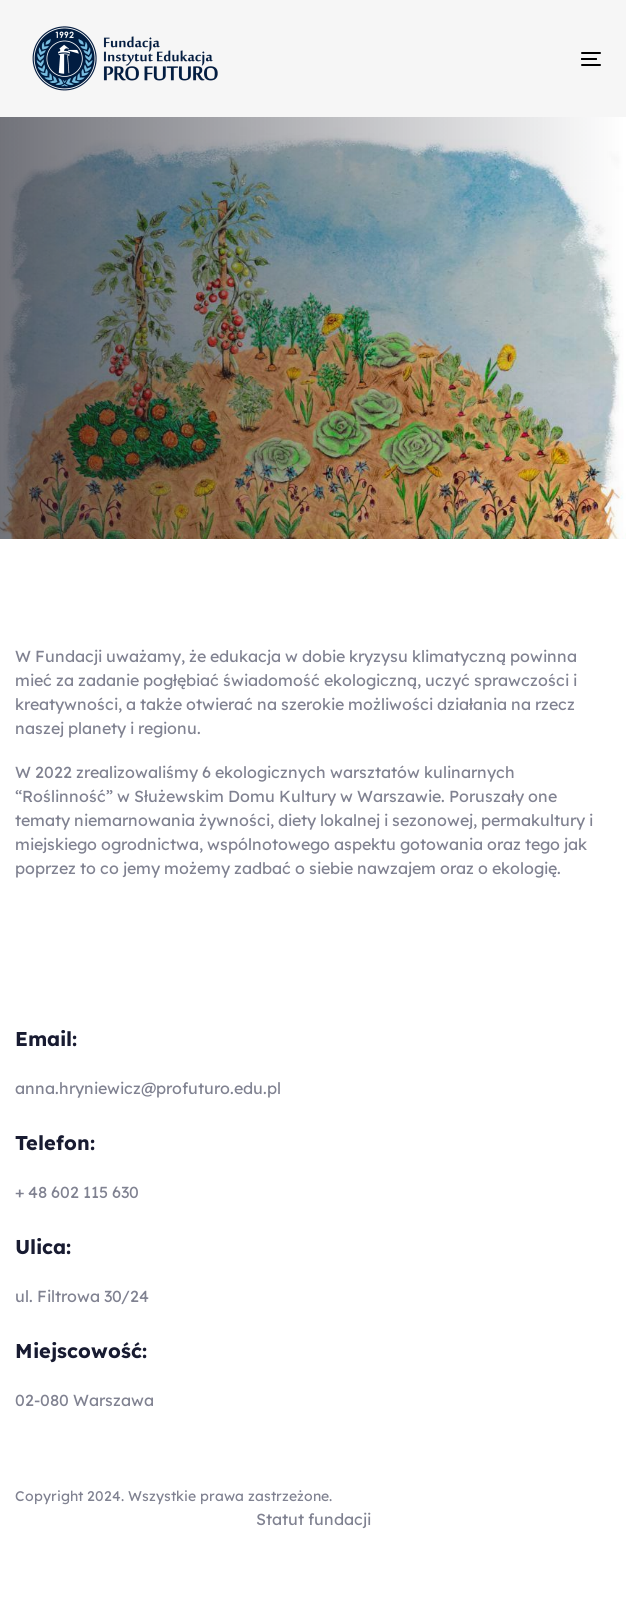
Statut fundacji (313, 1519)
